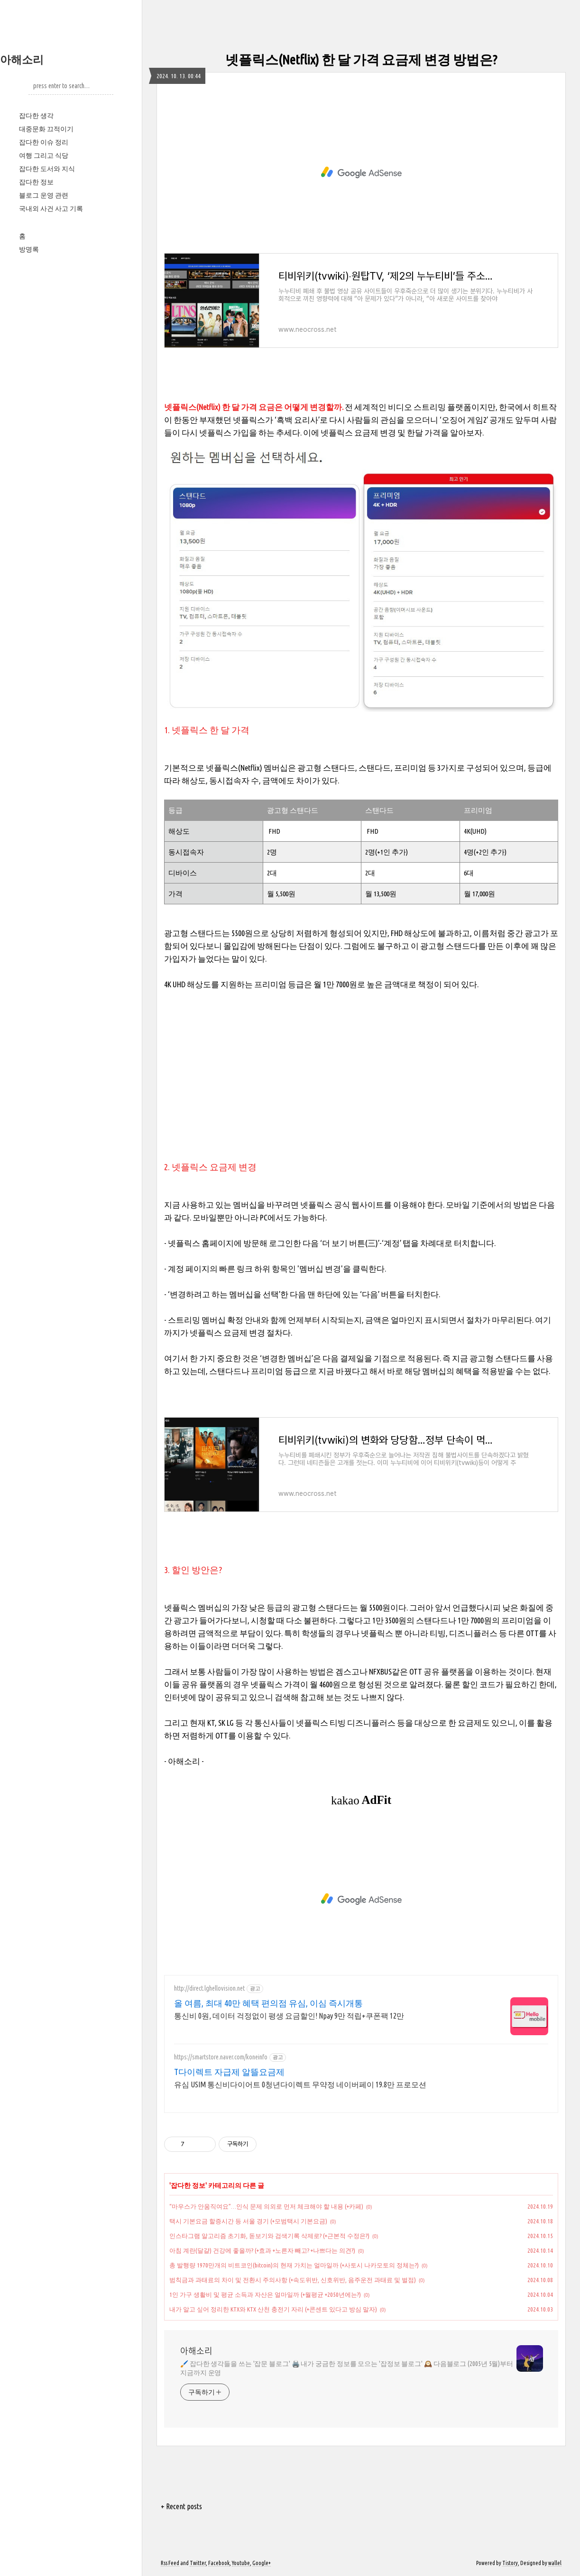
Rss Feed (170, 2563)
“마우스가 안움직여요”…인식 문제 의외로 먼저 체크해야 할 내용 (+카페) (266, 2206)
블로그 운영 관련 (43, 195)
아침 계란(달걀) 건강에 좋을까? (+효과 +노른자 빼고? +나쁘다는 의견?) (262, 2250)
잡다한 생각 (36, 115)
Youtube (241, 2563)
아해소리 (22, 59)
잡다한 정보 (36, 182)
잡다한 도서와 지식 (47, 169)
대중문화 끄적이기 (46, 129)
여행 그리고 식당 (43, 155)
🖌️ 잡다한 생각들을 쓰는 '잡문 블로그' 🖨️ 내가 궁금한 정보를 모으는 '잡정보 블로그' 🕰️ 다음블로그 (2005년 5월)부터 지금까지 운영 (346, 2368)
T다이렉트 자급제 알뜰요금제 (229, 2071)
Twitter (198, 2563)
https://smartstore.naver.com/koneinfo (220, 2057)
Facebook (219, 2563)
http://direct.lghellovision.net (209, 1988)
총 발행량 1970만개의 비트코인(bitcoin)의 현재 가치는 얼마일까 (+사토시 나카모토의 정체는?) (294, 2265)
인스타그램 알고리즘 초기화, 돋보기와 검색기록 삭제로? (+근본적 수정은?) (269, 2235)
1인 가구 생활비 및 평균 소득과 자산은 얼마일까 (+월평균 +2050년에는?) (265, 2294)
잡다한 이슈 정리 (43, 142)
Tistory (510, 2563)
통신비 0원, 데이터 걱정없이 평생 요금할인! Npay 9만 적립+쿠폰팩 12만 (289, 2016)
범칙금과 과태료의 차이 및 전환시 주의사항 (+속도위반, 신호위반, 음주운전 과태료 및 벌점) (292, 2279)
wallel (555, 2563)
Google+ (261, 2563)
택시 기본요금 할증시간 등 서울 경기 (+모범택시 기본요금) (248, 2221)
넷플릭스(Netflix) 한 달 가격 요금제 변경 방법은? (361, 59)
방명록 (29, 249)
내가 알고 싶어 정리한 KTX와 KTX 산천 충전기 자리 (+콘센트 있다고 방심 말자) (273, 2309)
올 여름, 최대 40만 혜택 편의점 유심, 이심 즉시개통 (268, 2003)
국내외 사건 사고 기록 (51, 208)
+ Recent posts (181, 2506)
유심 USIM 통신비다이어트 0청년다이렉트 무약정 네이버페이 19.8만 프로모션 (300, 2084)
